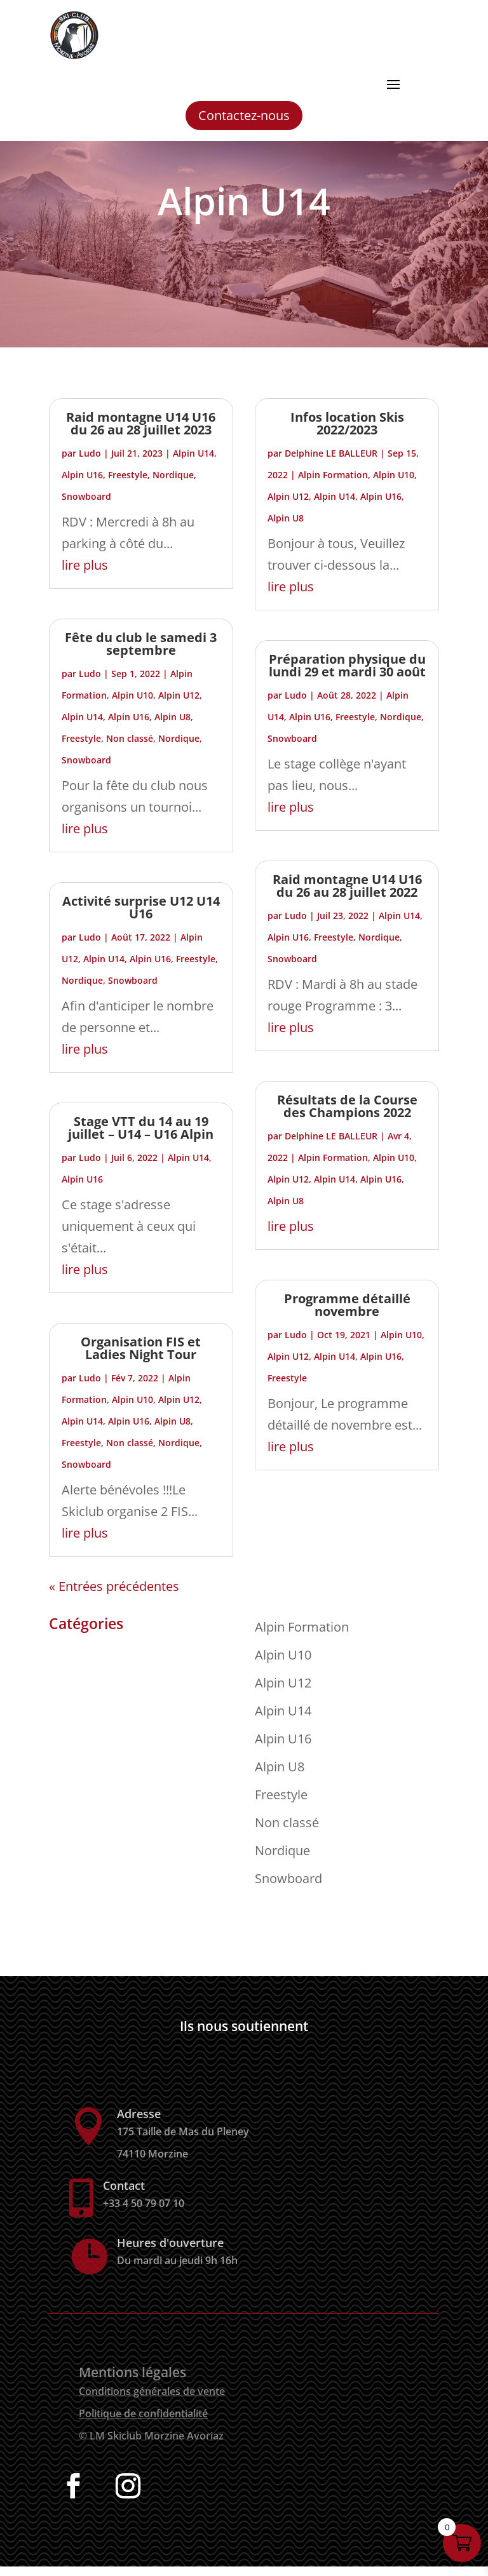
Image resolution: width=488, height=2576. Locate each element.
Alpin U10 (132, 705)
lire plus (85, 574)
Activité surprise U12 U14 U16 (141, 917)
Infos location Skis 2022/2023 (347, 433)
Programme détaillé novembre (347, 1314)
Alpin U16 (82, 484)
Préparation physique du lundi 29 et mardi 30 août (347, 675)
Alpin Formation (333, 484)
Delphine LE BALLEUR (331, 463)
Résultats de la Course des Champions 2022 (347, 1115)
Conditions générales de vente (152, 2401)
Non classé (129, 748)
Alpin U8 (172, 726)
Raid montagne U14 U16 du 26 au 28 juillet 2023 (140, 433)
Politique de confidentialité (143, 2423)
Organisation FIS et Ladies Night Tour (141, 1357)
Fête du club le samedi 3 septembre (141, 653)
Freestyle (127, 484)
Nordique (173, 484)
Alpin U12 (179, 705)
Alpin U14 (193, 463)
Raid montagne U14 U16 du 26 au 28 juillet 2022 (347, 895)
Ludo (90, 463)
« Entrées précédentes (114, 1595)
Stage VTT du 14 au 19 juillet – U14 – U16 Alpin (141, 1137)
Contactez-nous (244, 115)
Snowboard (86, 506)
